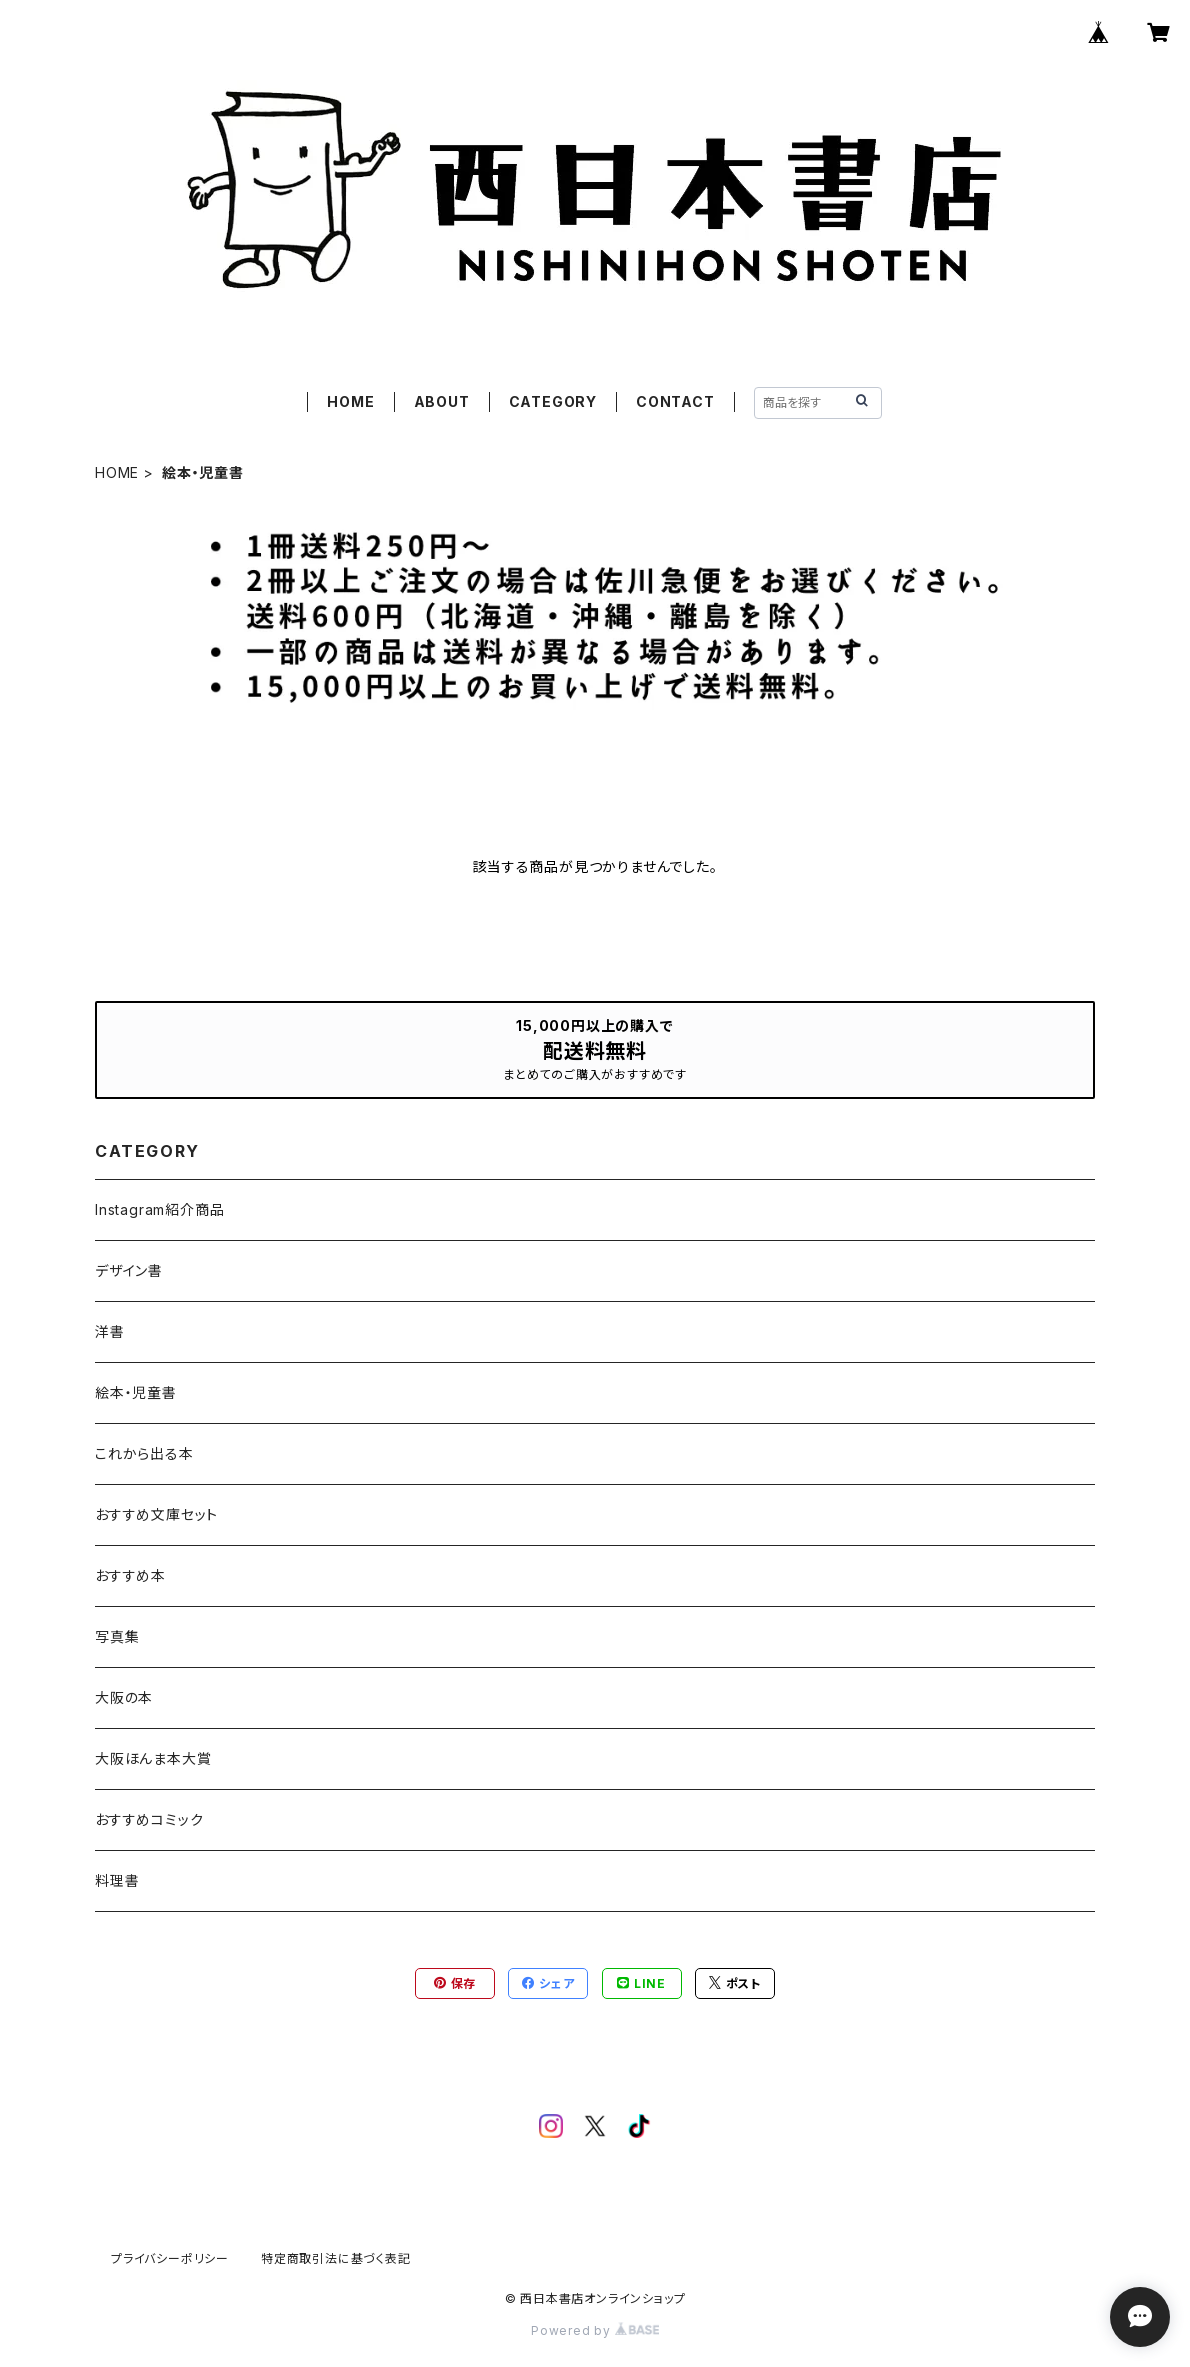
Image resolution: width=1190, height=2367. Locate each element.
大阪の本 (124, 1697)
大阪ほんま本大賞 (153, 1758)
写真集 (117, 1636)
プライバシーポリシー (170, 2258)
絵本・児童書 (136, 1392)
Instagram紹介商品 (159, 1209)
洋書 (110, 1331)
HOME (350, 401)
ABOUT (442, 401)
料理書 (117, 1880)
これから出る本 (144, 1453)
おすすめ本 (130, 1575)
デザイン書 (129, 1270)
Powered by (595, 2330)
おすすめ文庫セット (156, 1514)
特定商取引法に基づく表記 (336, 2258)
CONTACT (675, 401)
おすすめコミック (149, 1819)
